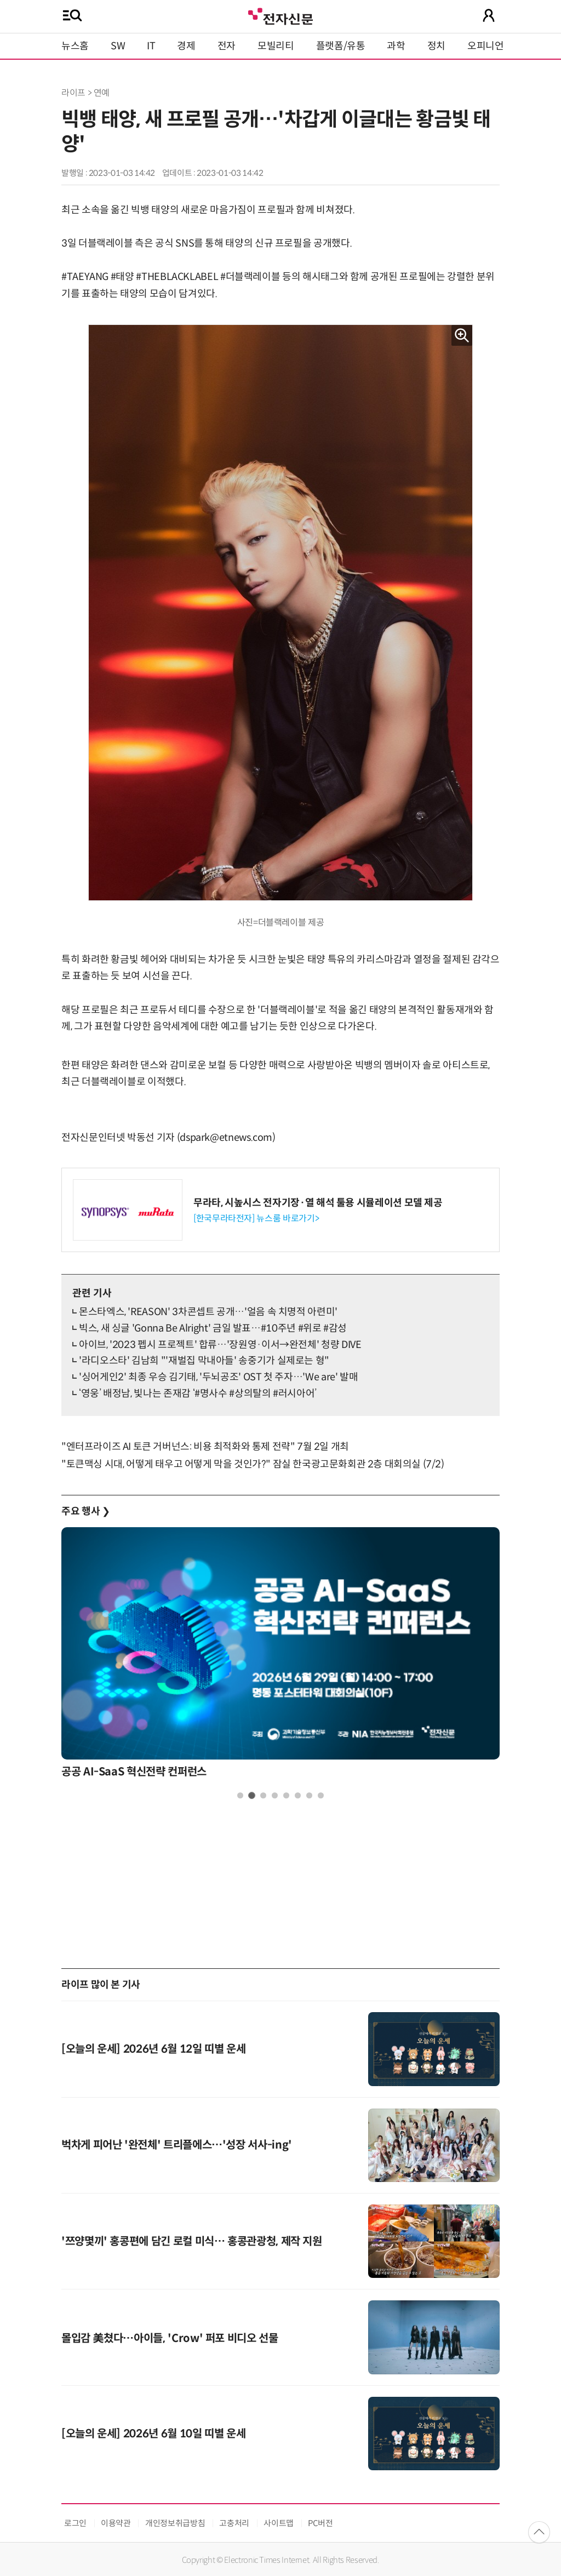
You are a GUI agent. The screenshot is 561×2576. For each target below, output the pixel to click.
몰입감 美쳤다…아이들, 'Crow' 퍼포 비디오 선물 (169, 2338)
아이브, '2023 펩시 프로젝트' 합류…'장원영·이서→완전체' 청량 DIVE (220, 1345)
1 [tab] (240, 1795)
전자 (226, 46)
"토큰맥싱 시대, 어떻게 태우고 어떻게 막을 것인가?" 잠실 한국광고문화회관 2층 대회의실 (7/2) (252, 1464)
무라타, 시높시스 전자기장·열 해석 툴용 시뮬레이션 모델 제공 (318, 1203)
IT (151, 46)
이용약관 (116, 2523)
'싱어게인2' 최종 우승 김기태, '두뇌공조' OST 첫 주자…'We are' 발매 (218, 1377)
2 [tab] (252, 1795)
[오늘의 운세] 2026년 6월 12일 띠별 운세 (153, 2049)
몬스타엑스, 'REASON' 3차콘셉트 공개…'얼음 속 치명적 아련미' (208, 1312)
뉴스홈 (75, 46)
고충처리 (234, 2523)
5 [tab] (286, 1795)
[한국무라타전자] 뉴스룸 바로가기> (256, 1218)
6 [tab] (298, 1795)
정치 (436, 46)
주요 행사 (85, 1511)
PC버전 (320, 2523)
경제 (186, 46)
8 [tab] (321, 1795)
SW (118, 46)
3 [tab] (263, 1795)
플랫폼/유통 (340, 46)
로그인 (75, 2523)
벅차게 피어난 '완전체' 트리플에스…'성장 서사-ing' (176, 2145)
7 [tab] (309, 1795)
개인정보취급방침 (175, 2523)
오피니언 (485, 46)
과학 (396, 46)
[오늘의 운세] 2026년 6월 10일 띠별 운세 (153, 2434)
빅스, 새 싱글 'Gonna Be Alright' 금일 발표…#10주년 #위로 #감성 (213, 1328)
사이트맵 (279, 2523)
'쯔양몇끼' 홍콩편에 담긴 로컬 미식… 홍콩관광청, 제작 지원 (191, 2241)
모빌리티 (275, 46)
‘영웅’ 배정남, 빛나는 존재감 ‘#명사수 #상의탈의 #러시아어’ (198, 1393)
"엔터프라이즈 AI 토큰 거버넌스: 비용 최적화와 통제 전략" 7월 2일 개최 (205, 1447)
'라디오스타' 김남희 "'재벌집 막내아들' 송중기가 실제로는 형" (204, 1361)
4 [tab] (275, 1795)
